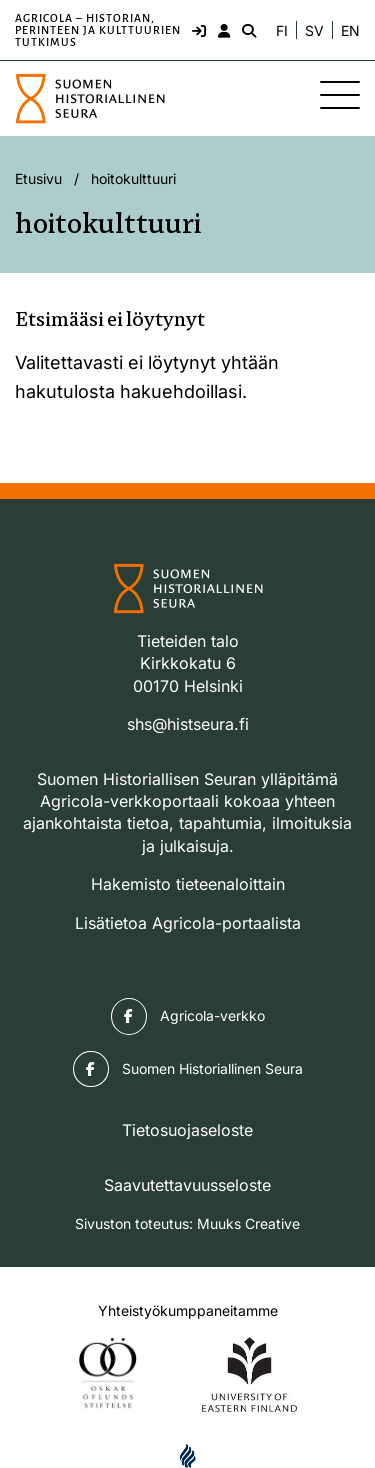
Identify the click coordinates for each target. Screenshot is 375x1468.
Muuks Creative (248, 1223)
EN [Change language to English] (350, 31)
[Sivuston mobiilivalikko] (340, 95)
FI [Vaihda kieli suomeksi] (282, 31)
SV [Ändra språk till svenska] (314, 31)
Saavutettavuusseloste (187, 1185)
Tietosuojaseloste (187, 1130)
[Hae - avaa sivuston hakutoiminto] (247, 30)
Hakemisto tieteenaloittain (188, 884)
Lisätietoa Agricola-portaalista (188, 923)
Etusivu (38, 178)
